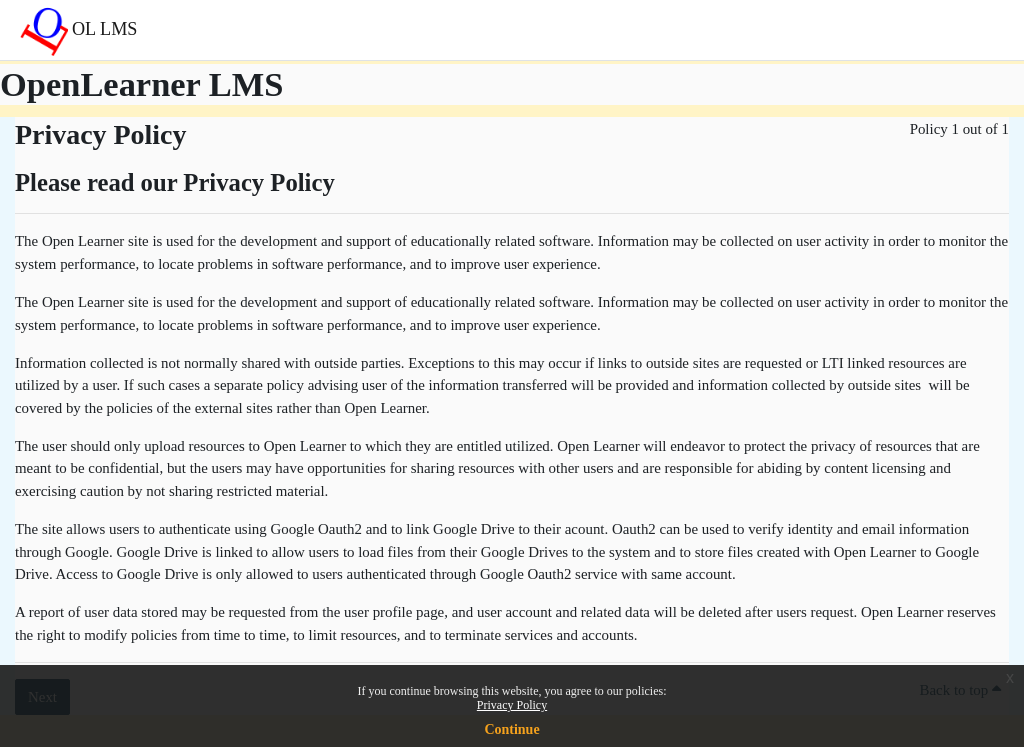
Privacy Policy (512, 705)
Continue (511, 729)
